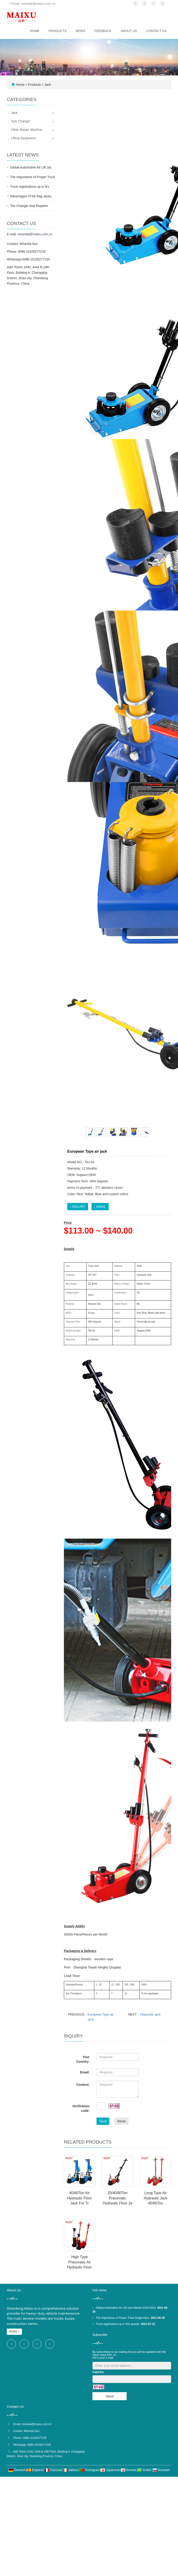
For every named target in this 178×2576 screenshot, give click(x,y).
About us (129, 31)
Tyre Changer (20, 121)
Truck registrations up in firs (29, 186)
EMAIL (100, 1206)
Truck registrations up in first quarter (117, 2324)
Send (103, 2121)
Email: (84, 2072)
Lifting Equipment (23, 138)
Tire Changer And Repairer (29, 206)
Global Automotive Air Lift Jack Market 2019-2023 (126, 2307)
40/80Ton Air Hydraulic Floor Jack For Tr (79, 2198)
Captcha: (98, 2372)
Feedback (103, 31)
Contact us (156, 31)
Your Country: (82, 2059)
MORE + (14, 2331)
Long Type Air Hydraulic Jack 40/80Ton (156, 2198)
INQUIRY (77, 1206)
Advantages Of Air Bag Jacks (30, 196)
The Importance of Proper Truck (32, 177)
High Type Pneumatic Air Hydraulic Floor (79, 2262)
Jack (47, 84)
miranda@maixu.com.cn (35, 234)
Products (58, 31)
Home (34, 31)
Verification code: (80, 2108)
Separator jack (150, 2014)
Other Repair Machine (26, 129)
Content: (83, 2084)
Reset (121, 2121)
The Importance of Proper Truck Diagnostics (122, 2317)
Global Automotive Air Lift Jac (31, 167)
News (80, 31)
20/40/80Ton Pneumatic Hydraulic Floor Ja (117, 2198)
